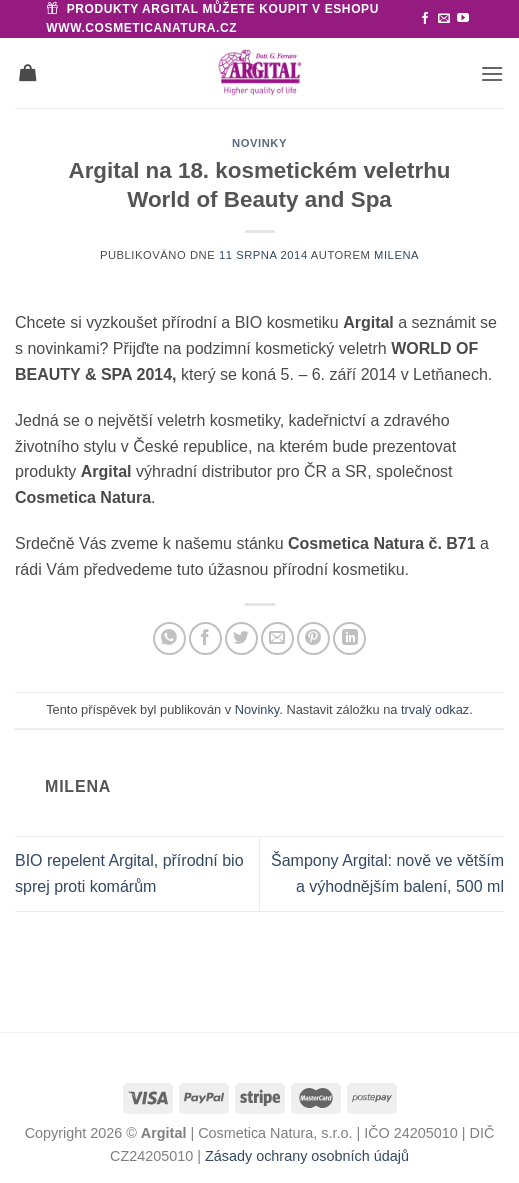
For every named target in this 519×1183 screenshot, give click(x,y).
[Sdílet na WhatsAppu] (169, 638)
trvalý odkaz (435, 709)
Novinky (259, 143)
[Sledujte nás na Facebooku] (425, 19)
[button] (492, 73)
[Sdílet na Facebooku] (205, 638)
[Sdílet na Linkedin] (349, 638)
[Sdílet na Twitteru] (241, 638)
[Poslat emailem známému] (277, 638)
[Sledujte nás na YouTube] (463, 19)
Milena (396, 255)
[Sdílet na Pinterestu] (313, 638)
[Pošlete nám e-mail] (444, 19)
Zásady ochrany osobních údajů (307, 1156)
